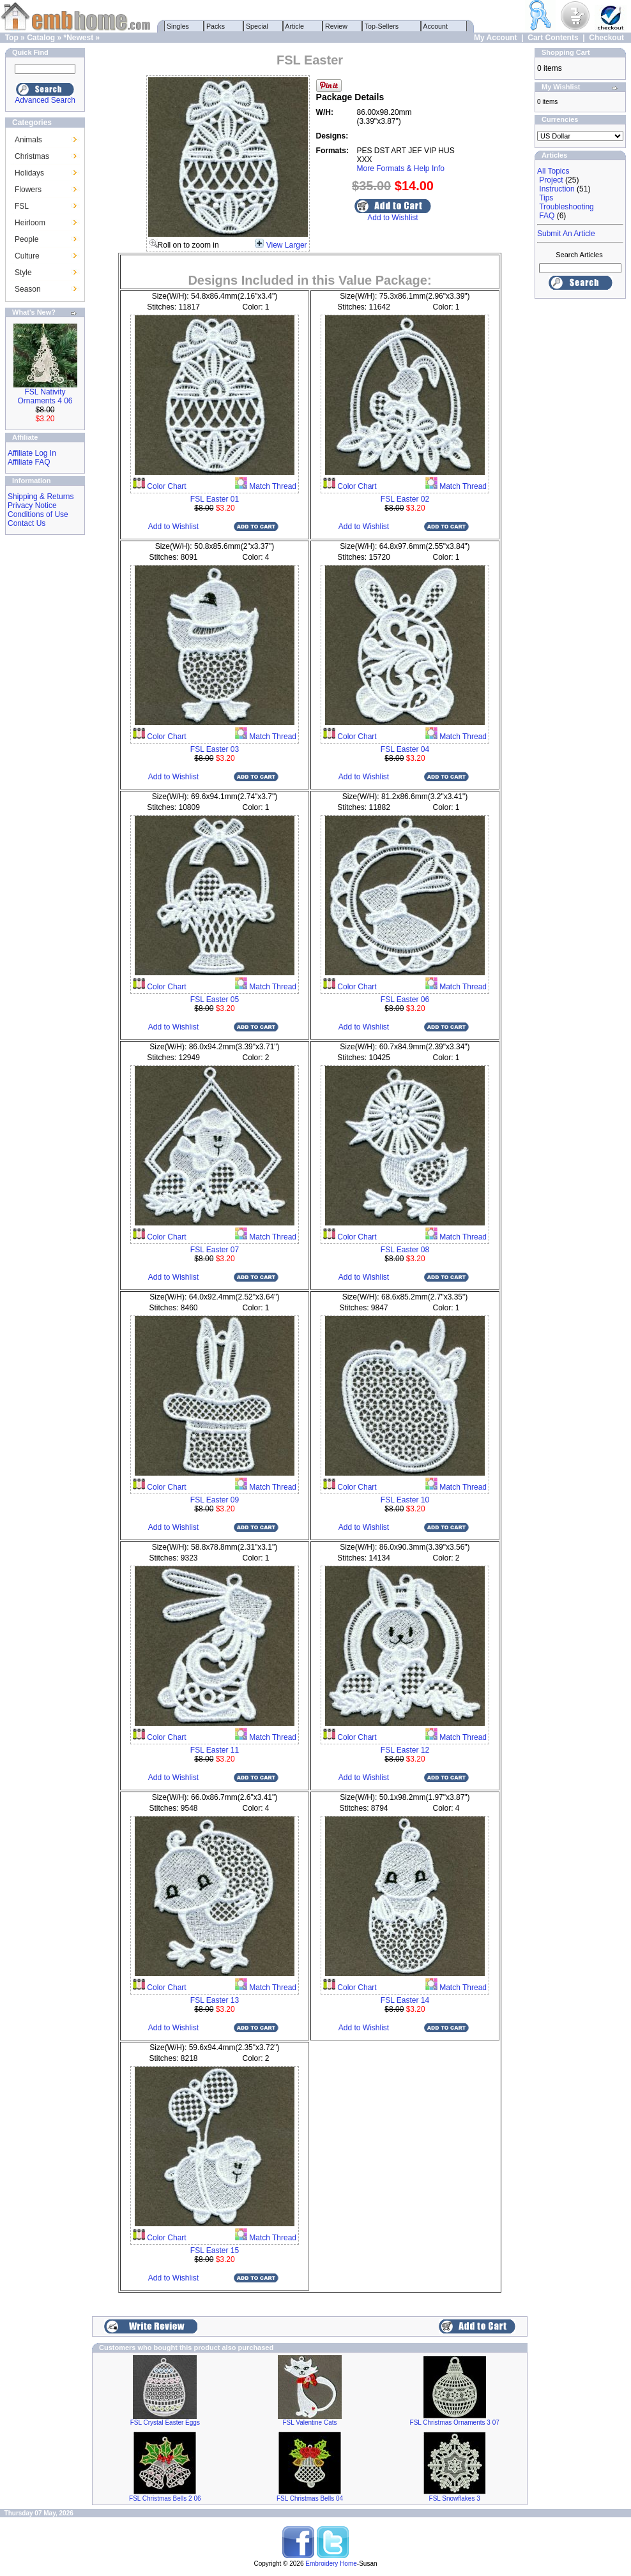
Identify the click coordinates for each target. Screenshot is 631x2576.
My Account (495, 37)
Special (257, 26)
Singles (178, 26)
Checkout (606, 37)
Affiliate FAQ (29, 462)
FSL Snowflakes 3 (454, 2498)
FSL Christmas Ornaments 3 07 (454, 2422)
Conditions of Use (38, 514)
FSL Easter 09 (214, 1499)
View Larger (286, 245)
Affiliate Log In (32, 453)
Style (23, 272)
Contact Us (26, 523)
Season (28, 289)
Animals (28, 139)
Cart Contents (553, 37)
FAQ (546, 215)
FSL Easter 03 (214, 749)
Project (551, 180)
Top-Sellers (381, 26)
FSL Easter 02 (405, 499)
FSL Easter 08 (405, 1249)
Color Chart (165, 486)
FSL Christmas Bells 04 (310, 2498)
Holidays (29, 172)
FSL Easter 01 (214, 499)
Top (12, 37)
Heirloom (30, 222)
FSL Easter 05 (214, 999)
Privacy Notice (32, 505)
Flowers (28, 189)
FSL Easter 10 (405, 1499)
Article (295, 26)
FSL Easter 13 (214, 2000)
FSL (22, 206)
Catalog (41, 37)
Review (336, 26)
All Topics (553, 171)
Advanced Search (45, 100)
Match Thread (271, 486)
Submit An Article (566, 233)
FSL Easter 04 (405, 749)
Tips (546, 197)
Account (436, 26)
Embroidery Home (331, 2563)
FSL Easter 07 (214, 1249)
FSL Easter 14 (405, 2000)
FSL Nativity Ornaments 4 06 (44, 396)
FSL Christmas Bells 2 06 (165, 2498)
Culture (27, 255)
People (26, 239)
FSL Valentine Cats (309, 2422)
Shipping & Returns (40, 496)
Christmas (32, 156)
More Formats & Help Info (401, 168)
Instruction (556, 188)
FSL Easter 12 (405, 1750)
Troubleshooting (566, 206)
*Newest (78, 37)
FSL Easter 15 (214, 2250)
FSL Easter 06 (405, 999)
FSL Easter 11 (214, 1750)
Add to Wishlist (392, 217)
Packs (215, 26)
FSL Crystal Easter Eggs (165, 2422)
